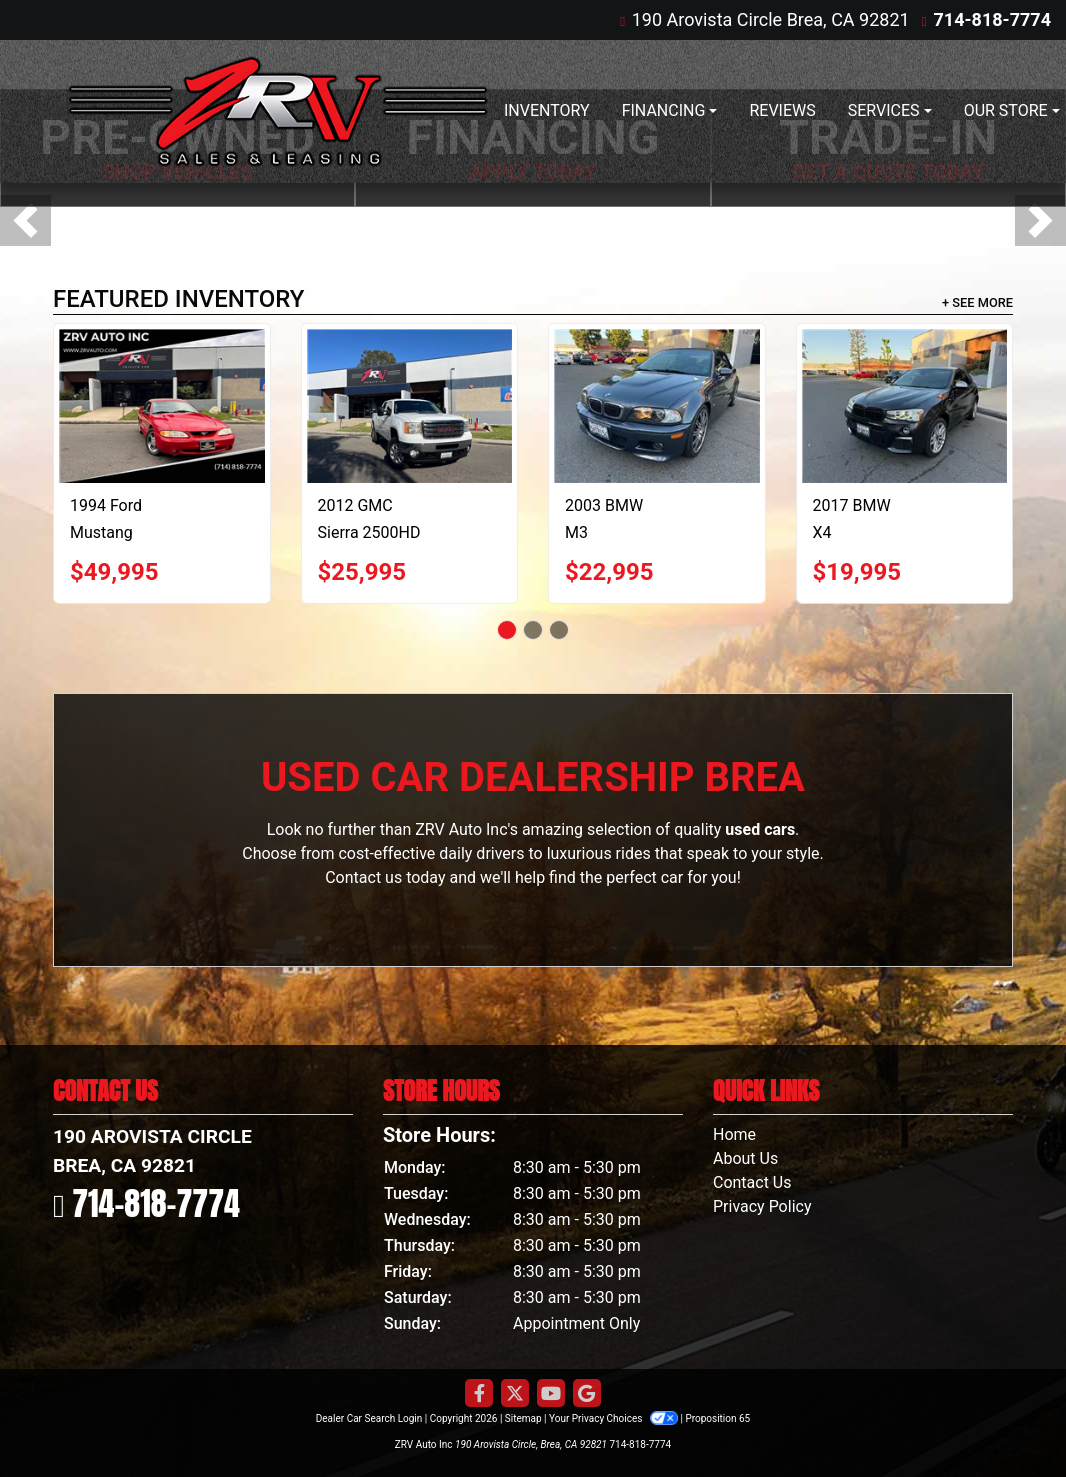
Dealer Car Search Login (369, 1418)
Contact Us (752, 1182)
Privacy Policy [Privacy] (762, 1206)
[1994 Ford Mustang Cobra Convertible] (162, 406)
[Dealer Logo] (278, 111)
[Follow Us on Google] (587, 1394)
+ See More (977, 302)
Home (734, 1134)
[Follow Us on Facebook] (479, 1394)
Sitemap (523, 1418)
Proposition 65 (717, 1418)
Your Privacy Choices (614, 1418)
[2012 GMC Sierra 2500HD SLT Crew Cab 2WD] (410, 406)
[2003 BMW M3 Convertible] (657, 406)
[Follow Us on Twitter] (515, 1394)
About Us (745, 1158)
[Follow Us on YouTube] (551, 1394)
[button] (25, 220)
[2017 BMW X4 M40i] (905, 406)
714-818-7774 (992, 19)
